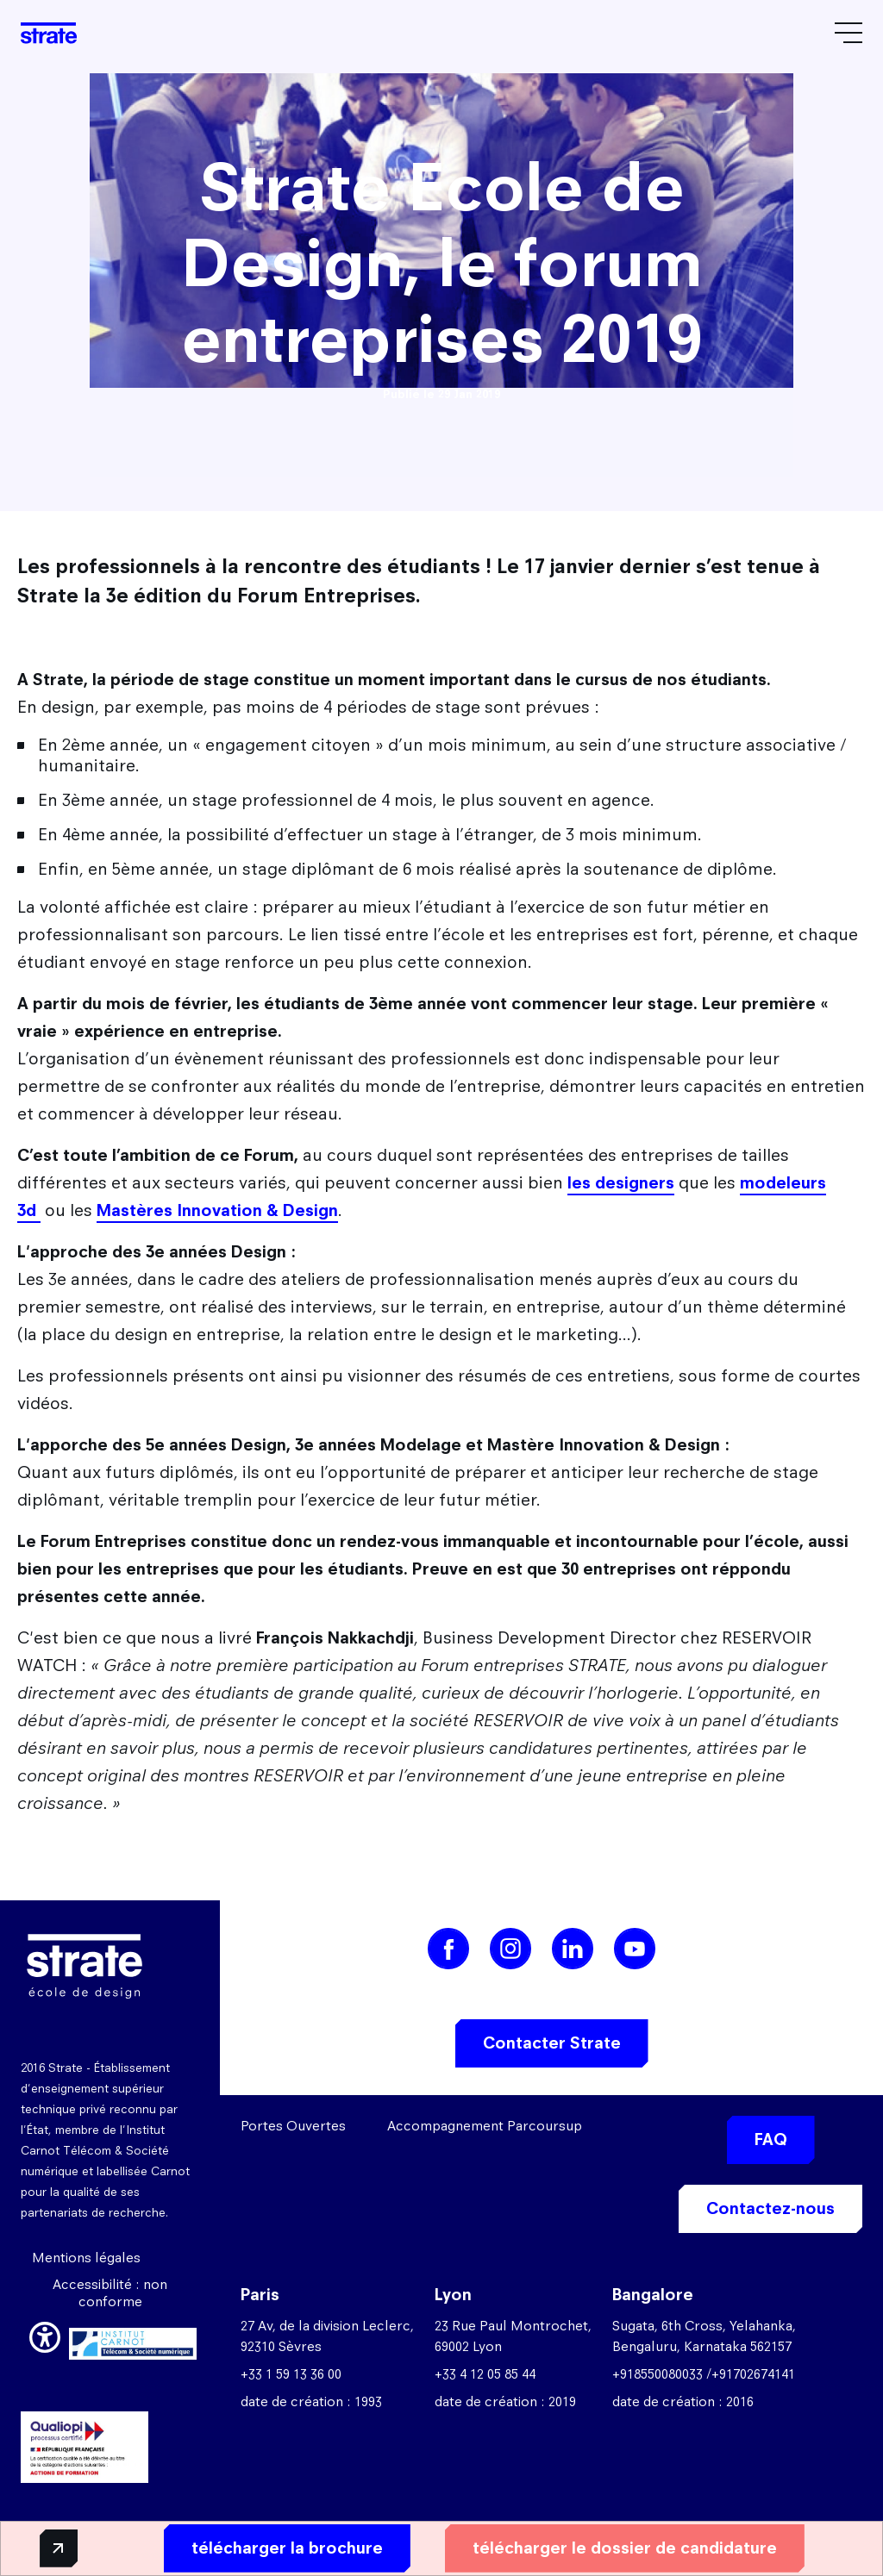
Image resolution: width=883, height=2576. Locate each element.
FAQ (771, 2139)
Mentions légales (86, 2257)
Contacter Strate (552, 2043)
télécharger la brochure (268, 2547)
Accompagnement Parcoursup (484, 2126)
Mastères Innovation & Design (217, 1210)
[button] (44, 2335)
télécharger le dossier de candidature (606, 2547)
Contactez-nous (770, 2208)
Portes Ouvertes (293, 2126)
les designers (620, 1183)
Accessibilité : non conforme (110, 2293)
